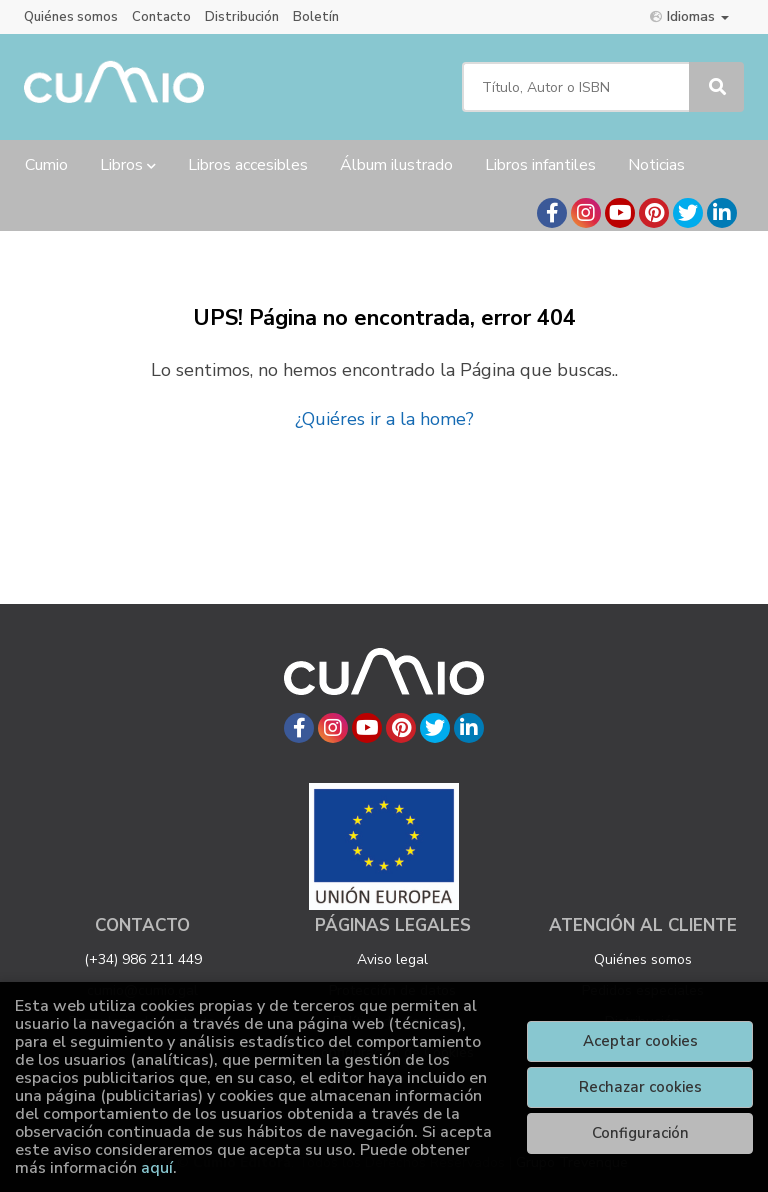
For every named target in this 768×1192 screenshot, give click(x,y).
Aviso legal (392, 959)
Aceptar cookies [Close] (640, 1041)
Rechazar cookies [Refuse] (640, 1087)
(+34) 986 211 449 (143, 959)
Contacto (161, 17)
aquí (157, 1168)
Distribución (242, 17)
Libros (128, 165)
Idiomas (689, 16)
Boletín (316, 17)
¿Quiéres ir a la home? (384, 419)
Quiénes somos (71, 17)
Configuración (640, 1133)
